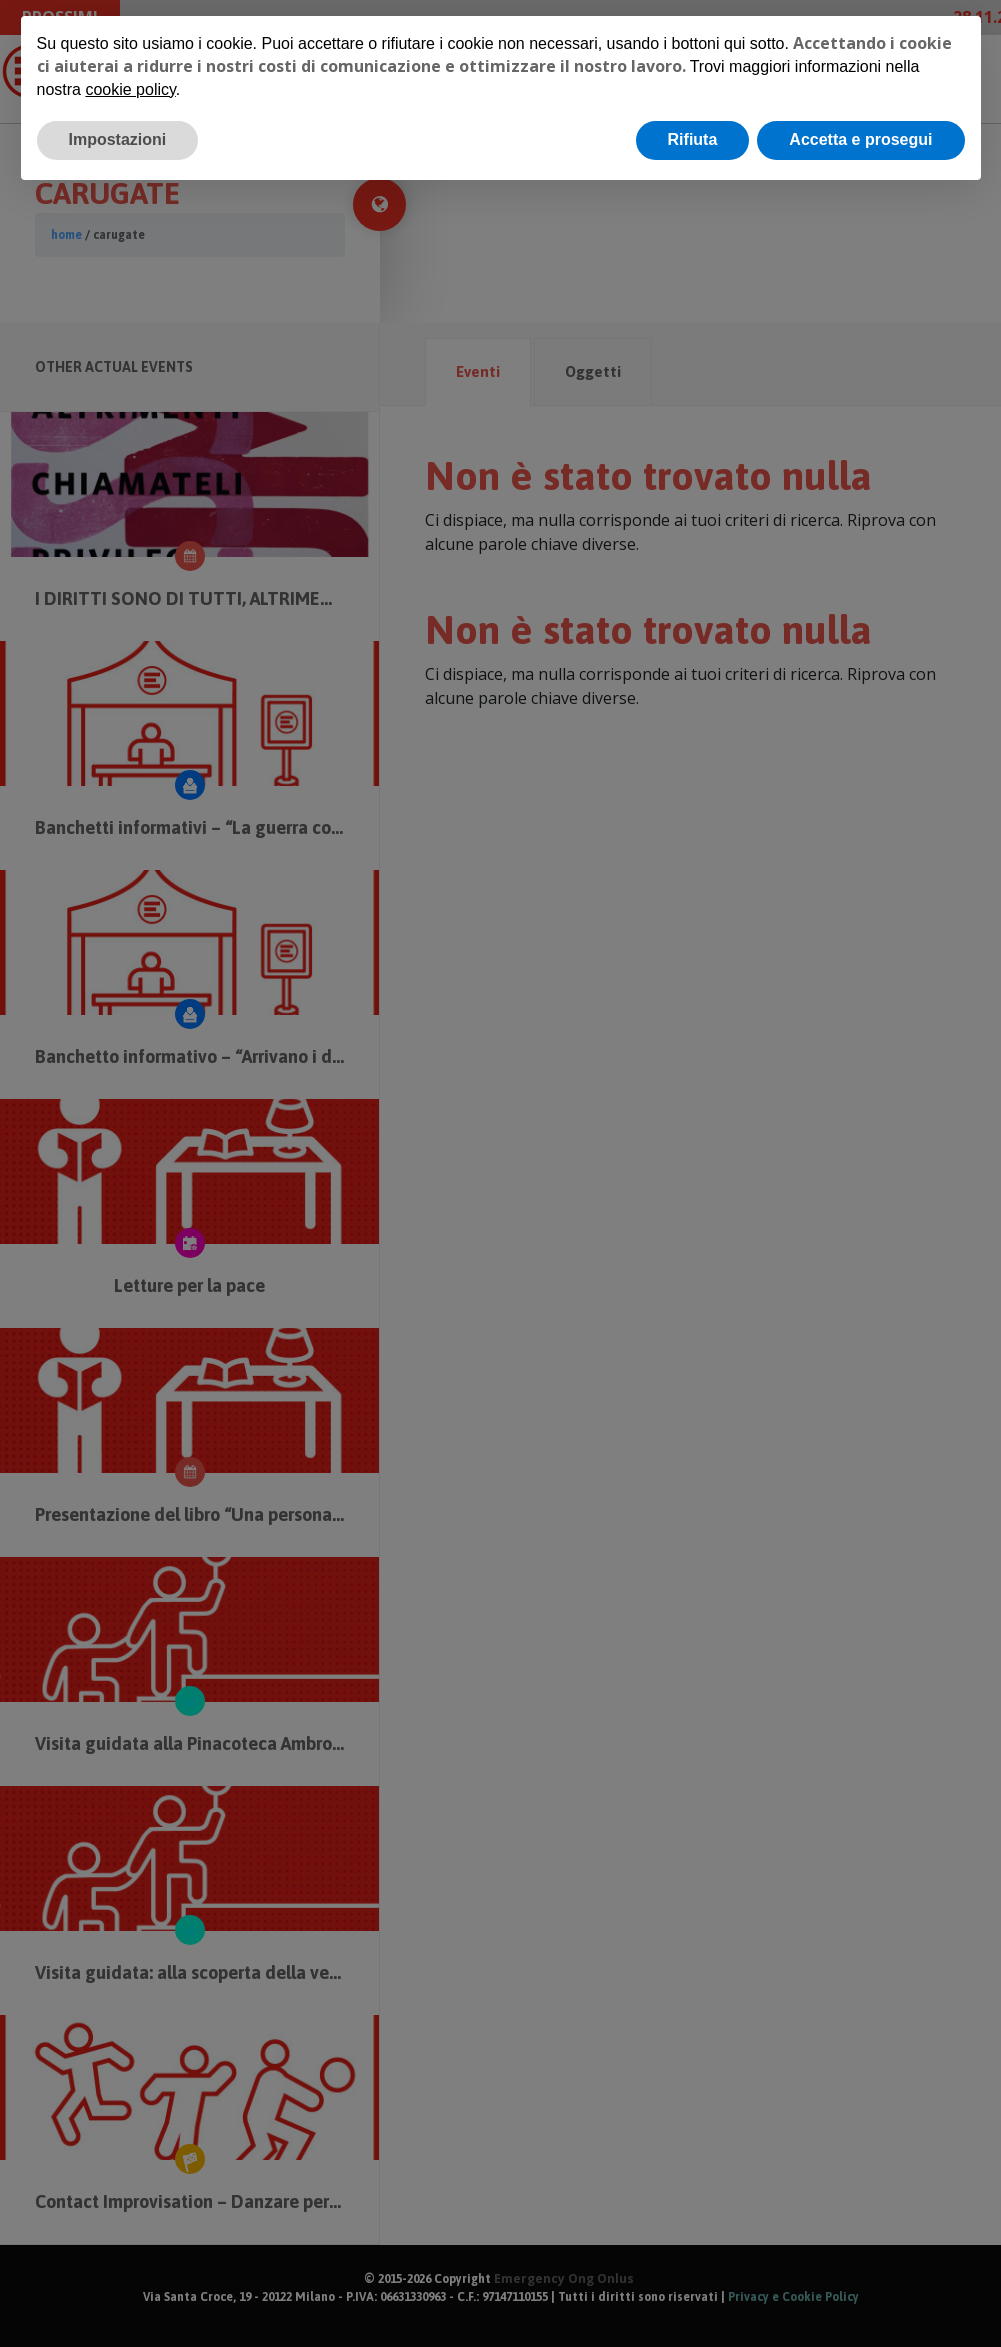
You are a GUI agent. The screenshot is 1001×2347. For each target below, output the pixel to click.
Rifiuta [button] (693, 139)
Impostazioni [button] (118, 139)
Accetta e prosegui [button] (860, 139)
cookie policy (130, 89)
